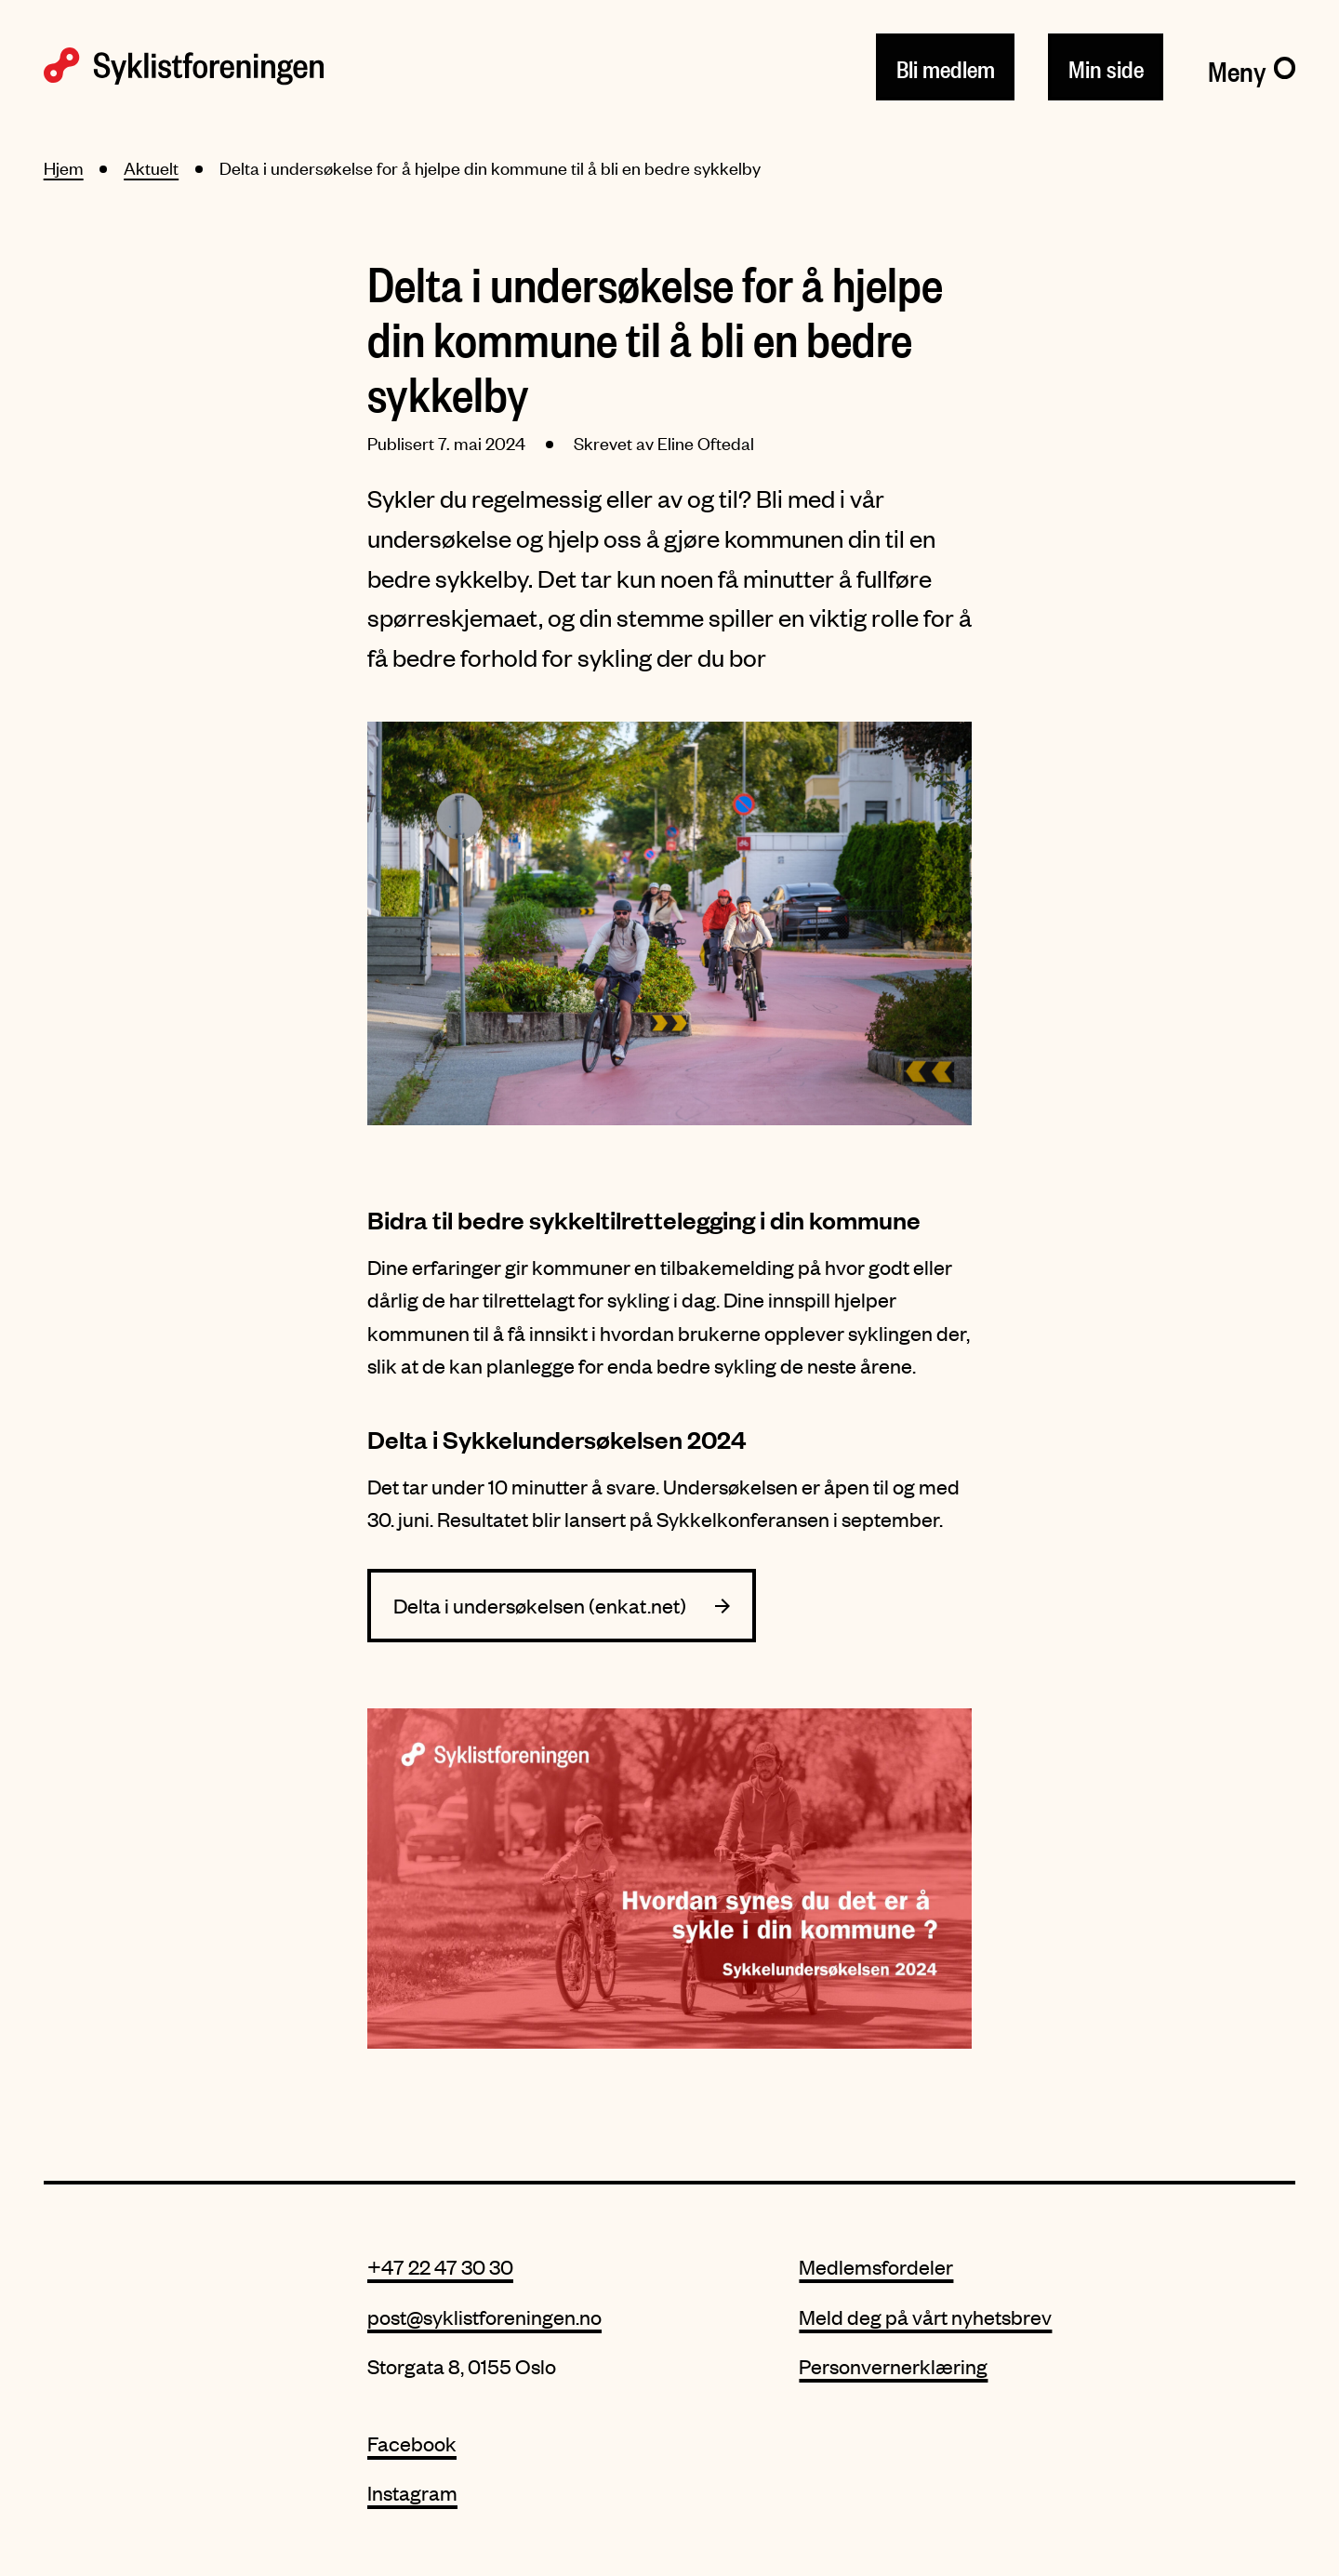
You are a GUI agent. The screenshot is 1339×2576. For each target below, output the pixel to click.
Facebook (412, 2443)
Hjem (64, 167)
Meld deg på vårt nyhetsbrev (925, 2317)
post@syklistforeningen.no (484, 2317)
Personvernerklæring (893, 2366)
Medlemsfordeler (876, 2266)
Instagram (412, 2492)
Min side (1106, 65)
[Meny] (1252, 66)
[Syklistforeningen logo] (184, 66)
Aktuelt (151, 167)
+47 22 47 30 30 (440, 2266)
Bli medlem (945, 65)
